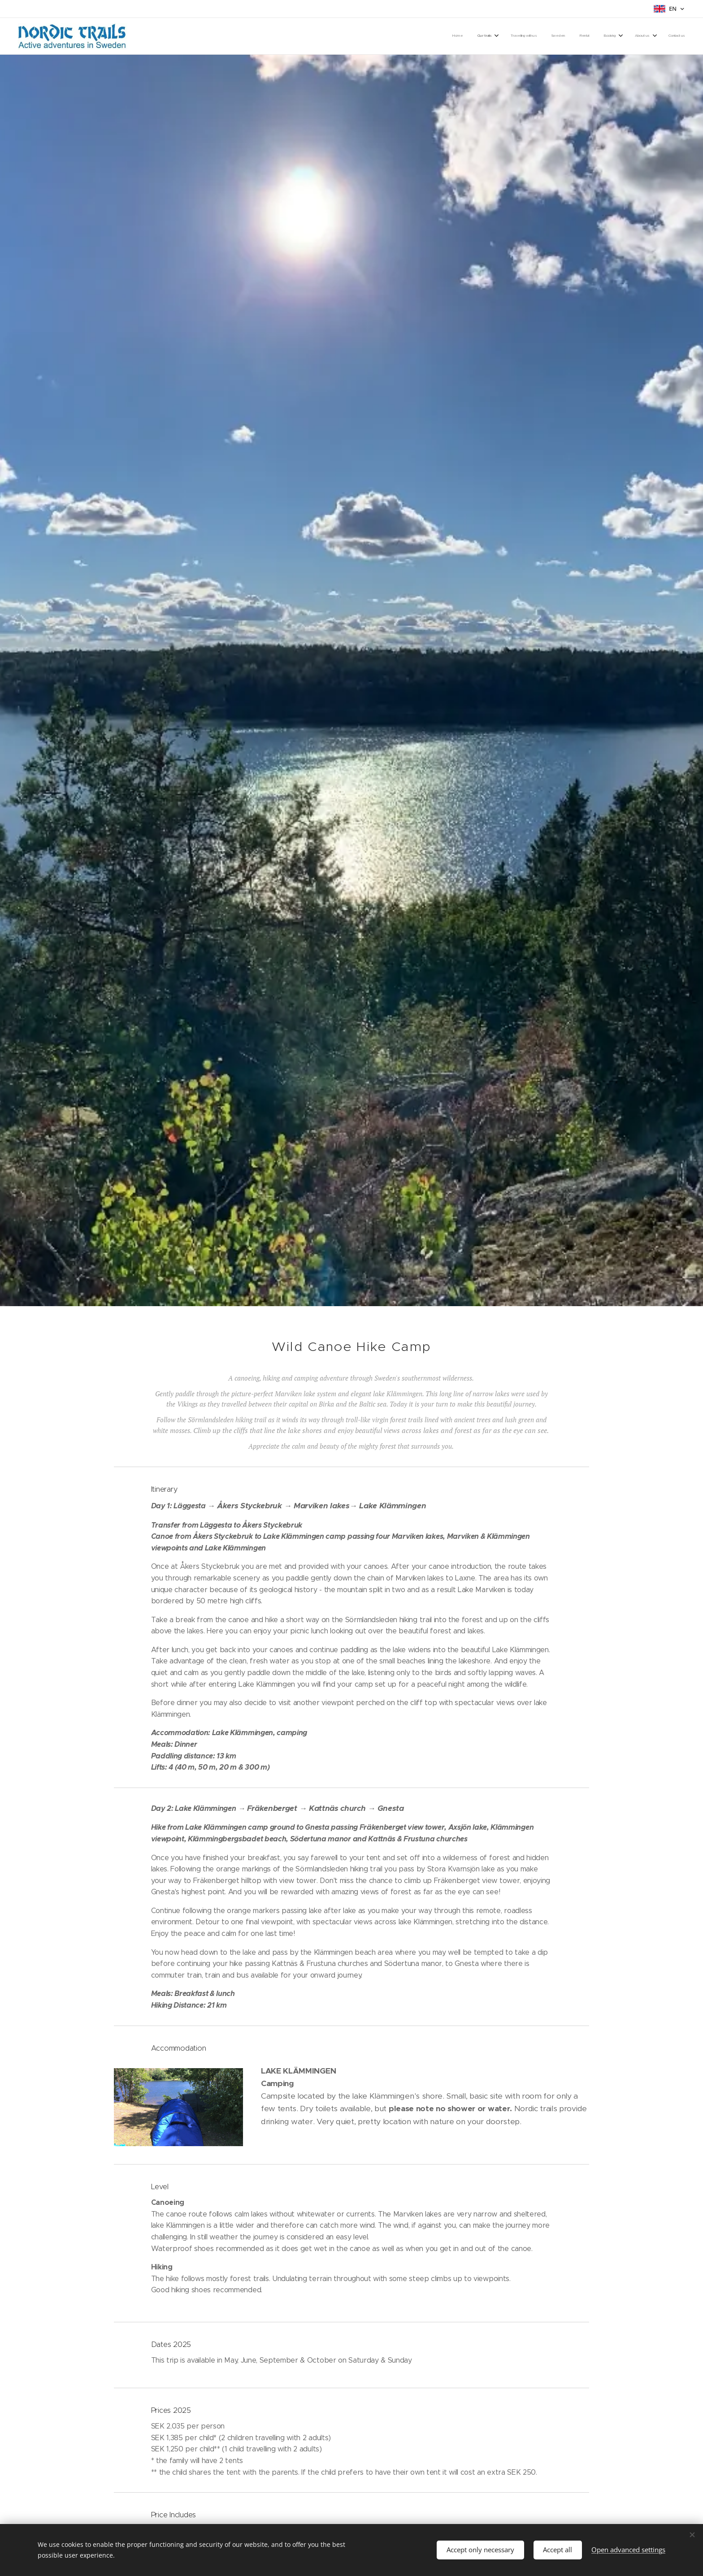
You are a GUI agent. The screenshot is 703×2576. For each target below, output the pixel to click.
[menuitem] (573, 36)
